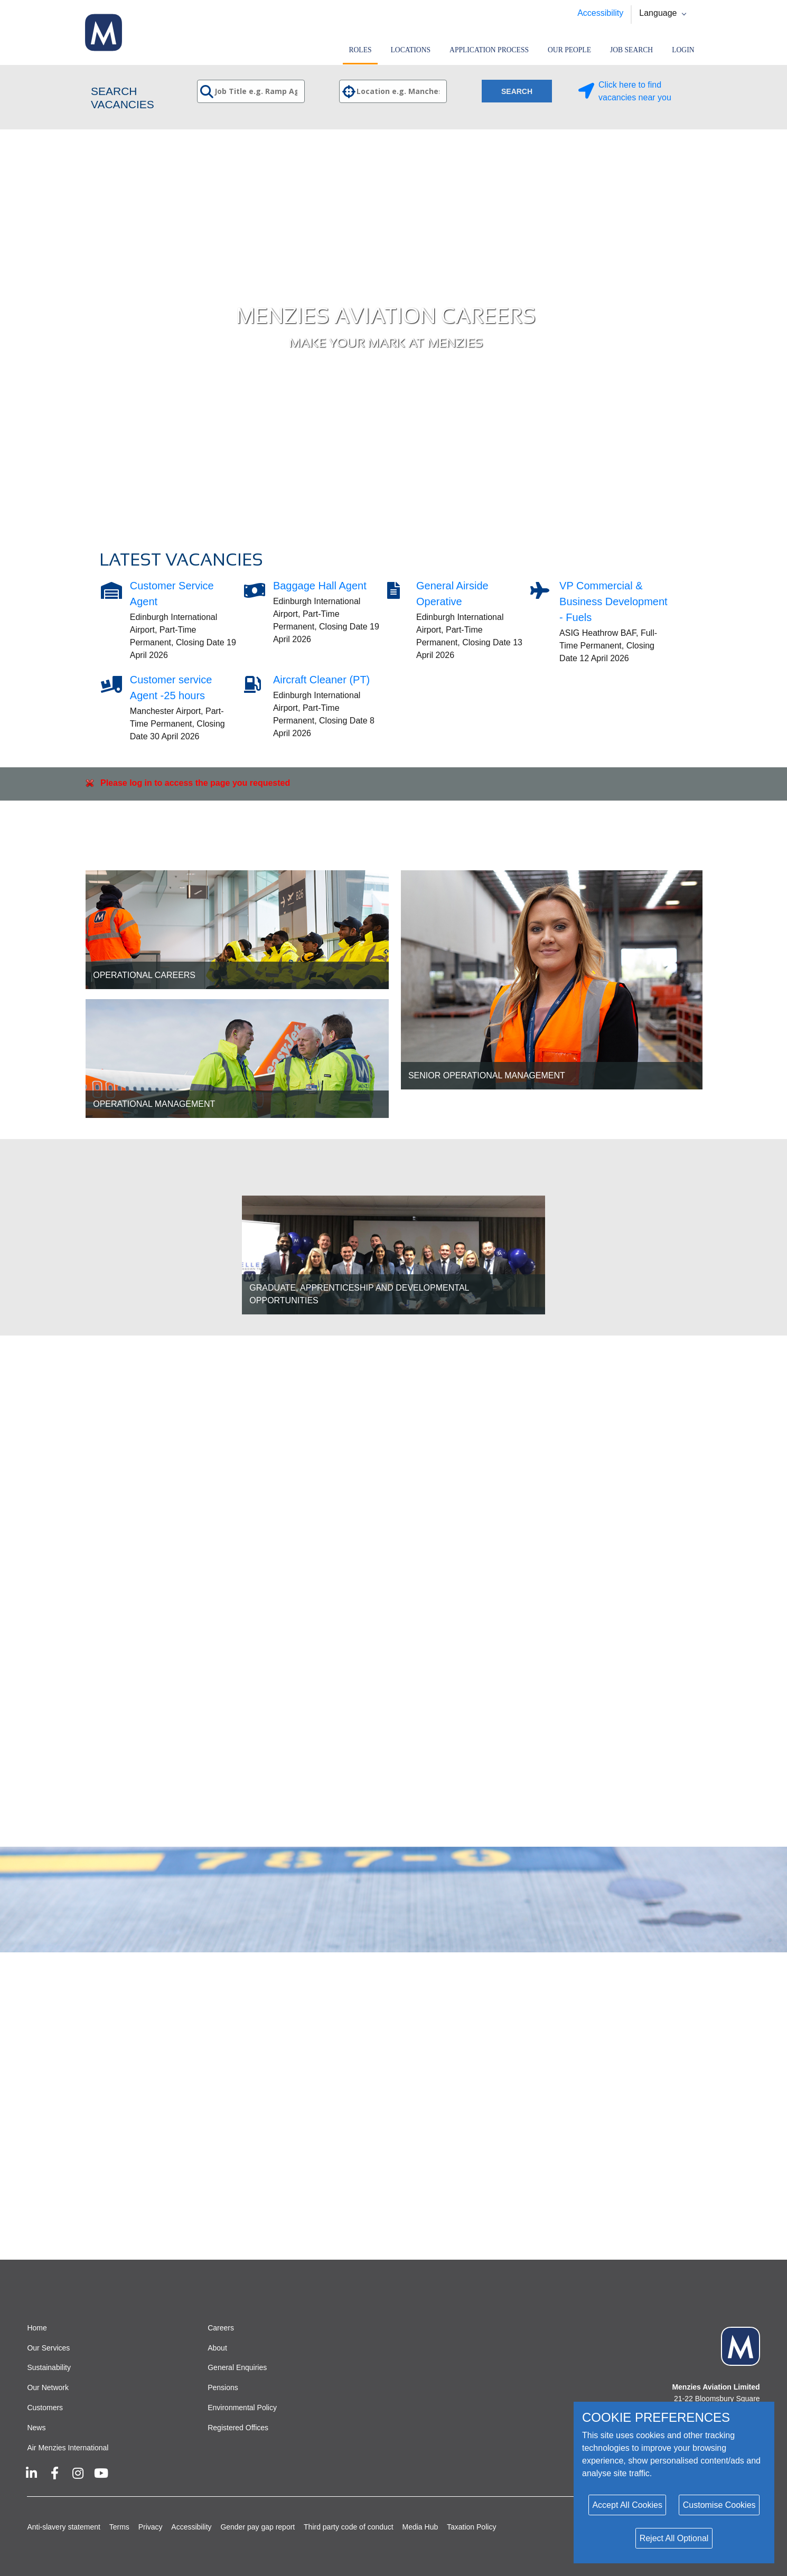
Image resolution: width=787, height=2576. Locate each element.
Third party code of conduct (349, 2527)
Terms (119, 2527)
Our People (569, 50)
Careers (221, 2328)
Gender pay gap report (257, 2527)
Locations (411, 50)
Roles (360, 50)
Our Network (48, 2387)
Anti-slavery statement (63, 2527)
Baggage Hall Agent (320, 585)
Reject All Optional (674, 2538)
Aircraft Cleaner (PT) (321, 679)
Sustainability (49, 2367)
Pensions (223, 2387)
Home (36, 2328)
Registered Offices (238, 2427)
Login (683, 50)
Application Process (489, 50)
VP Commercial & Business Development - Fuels (613, 601)
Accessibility (600, 12)
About (217, 2347)
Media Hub (420, 2527)
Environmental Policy (242, 2407)
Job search (631, 50)
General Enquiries (237, 2367)
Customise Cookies (719, 2504)
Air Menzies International (67, 2447)
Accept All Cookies (627, 2504)
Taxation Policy (471, 2527)
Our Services (48, 2347)
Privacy (150, 2527)
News (36, 2427)
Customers (45, 2407)
